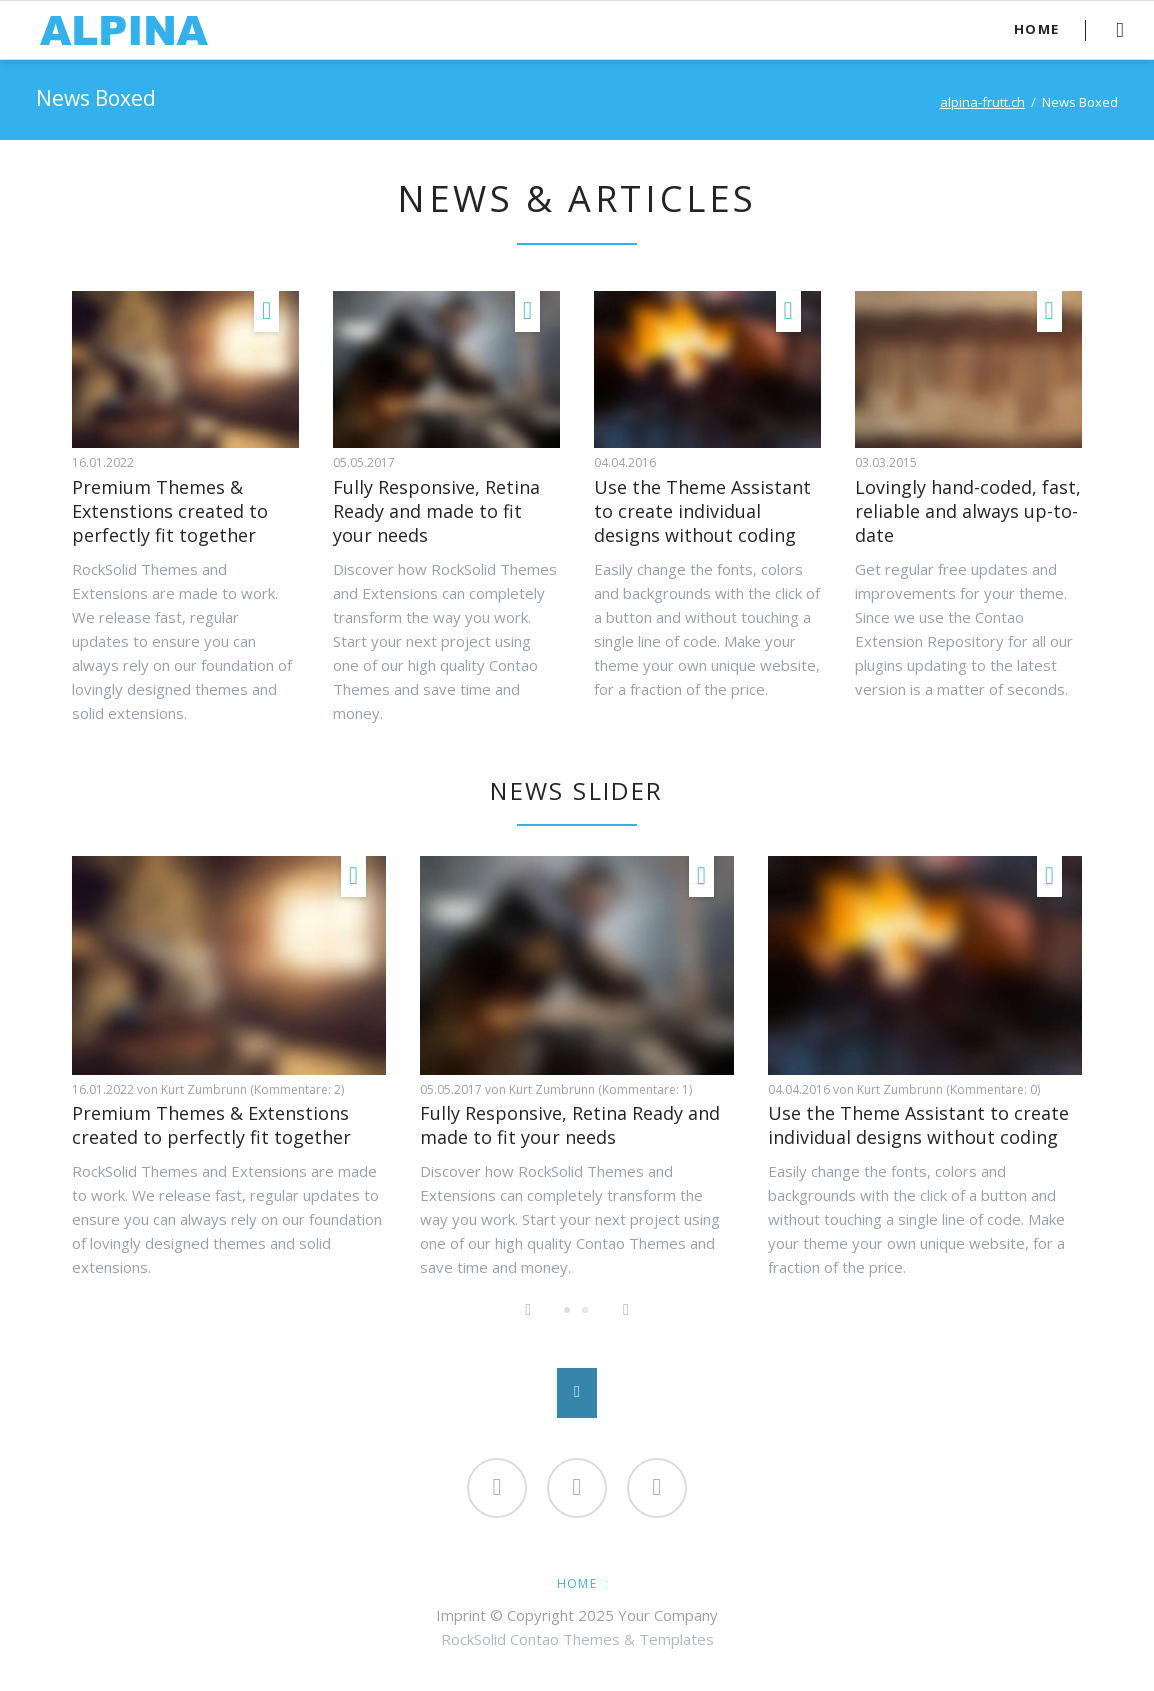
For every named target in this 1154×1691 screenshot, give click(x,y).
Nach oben (577, 1393)
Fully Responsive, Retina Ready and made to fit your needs (436, 511)
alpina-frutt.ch (982, 102)
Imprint (461, 1615)
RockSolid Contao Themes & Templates (577, 1639)
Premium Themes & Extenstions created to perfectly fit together (170, 511)
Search (1119, 30)
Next (626, 1311)
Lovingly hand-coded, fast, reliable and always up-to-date (968, 511)
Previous (528, 1311)
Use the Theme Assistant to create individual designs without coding (702, 511)
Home (577, 1583)
